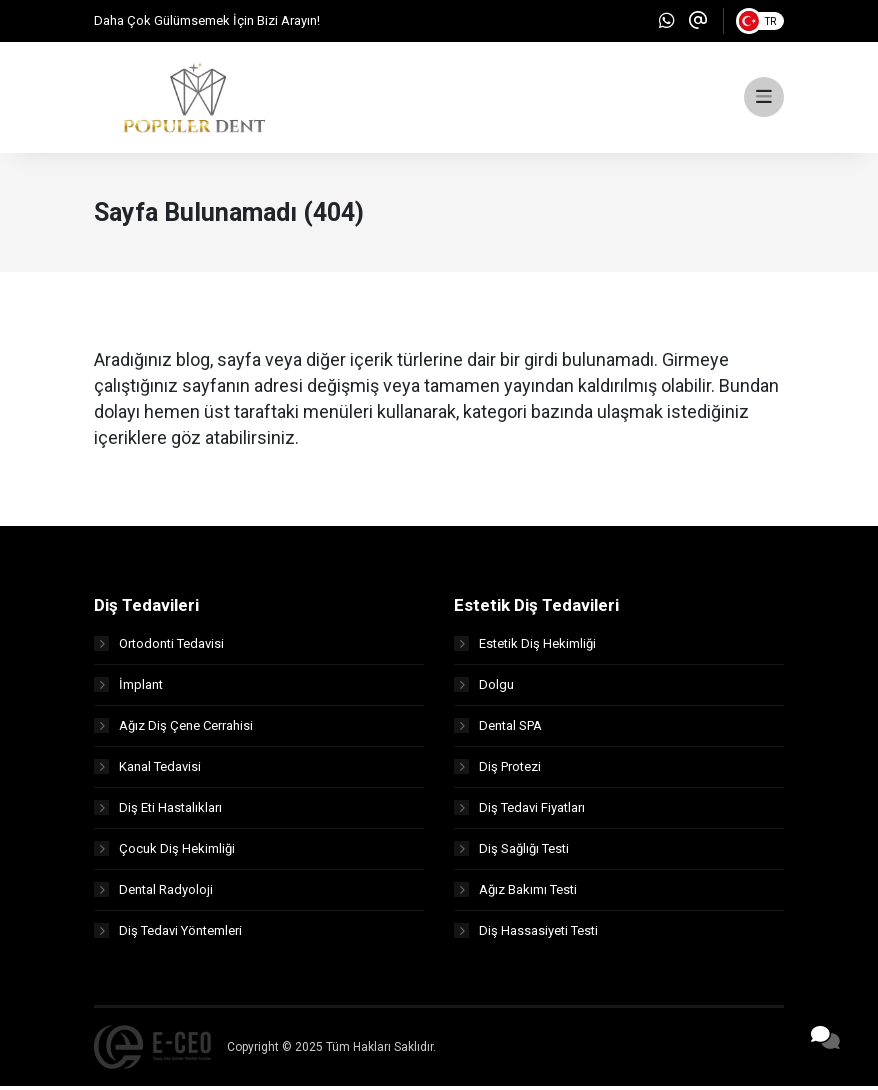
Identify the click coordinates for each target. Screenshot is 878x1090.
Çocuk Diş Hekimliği (164, 852)
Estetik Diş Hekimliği (525, 647)
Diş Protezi (497, 770)
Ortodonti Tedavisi (159, 647)
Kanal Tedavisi (147, 770)
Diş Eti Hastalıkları (158, 811)
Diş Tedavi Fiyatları (519, 811)
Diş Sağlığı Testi (511, 852)
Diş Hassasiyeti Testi (526, 934)
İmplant (128, 688)
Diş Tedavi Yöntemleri (168, 934)
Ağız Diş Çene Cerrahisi (173, 729)
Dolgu (484, 688)
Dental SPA (498, 729)
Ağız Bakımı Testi (515, 893)
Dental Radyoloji (153, 893)
